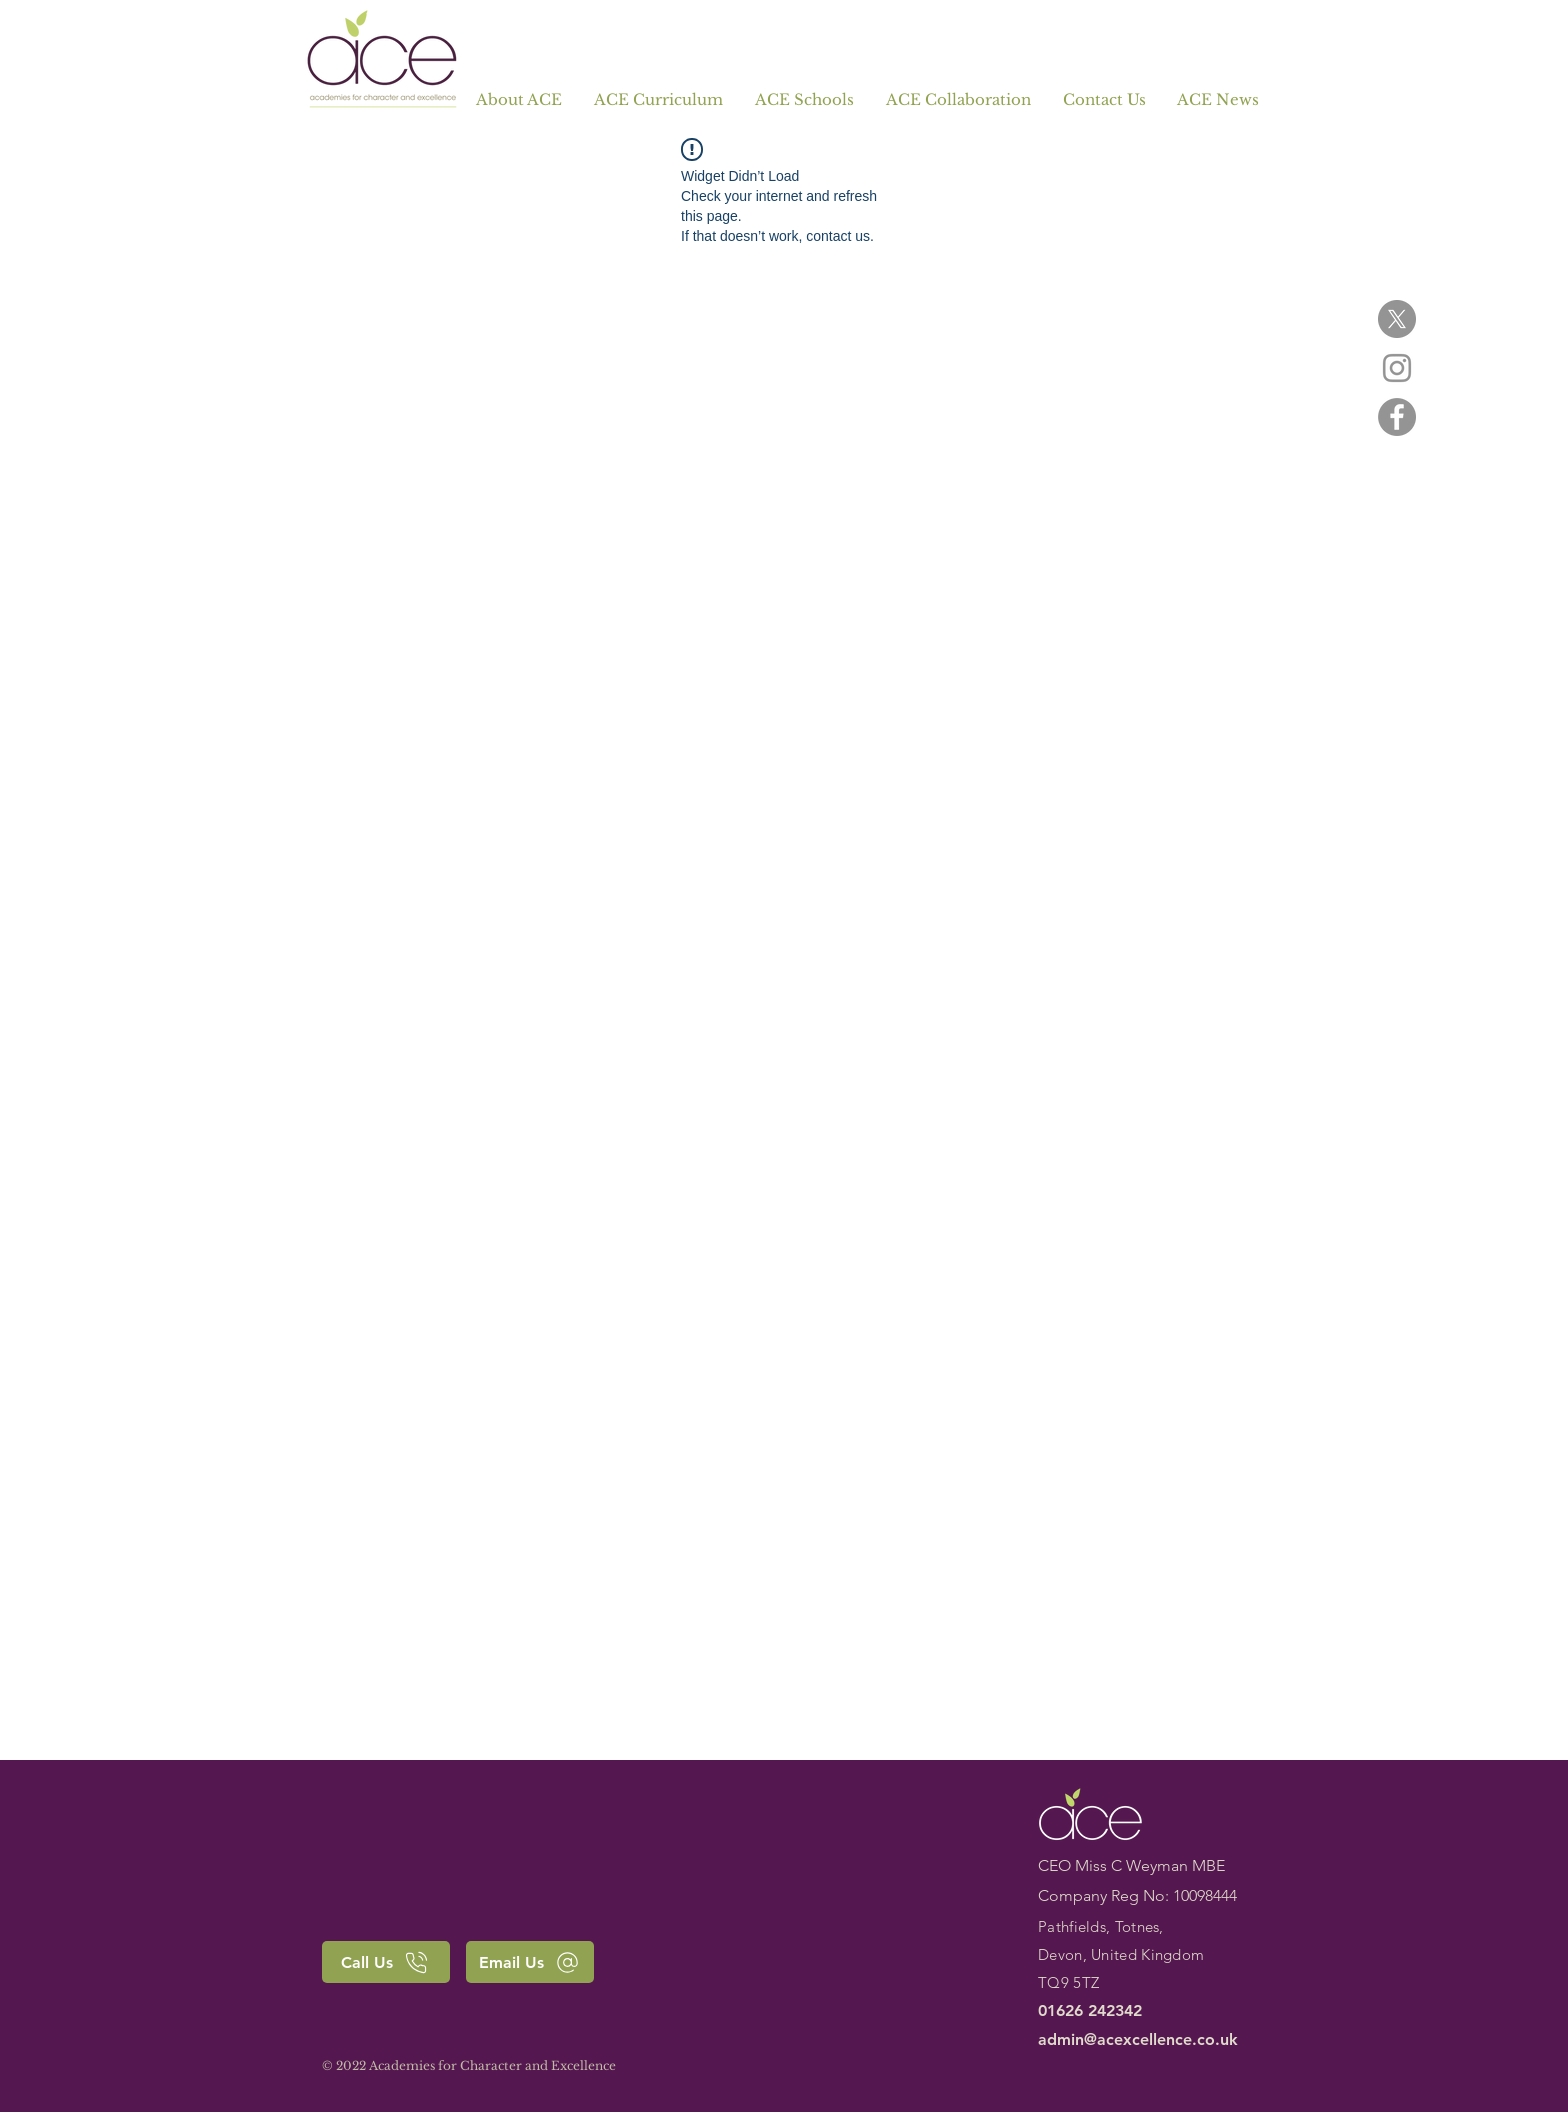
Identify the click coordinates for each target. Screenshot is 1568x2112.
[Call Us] (386, 1962)
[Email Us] (530, 1962)
